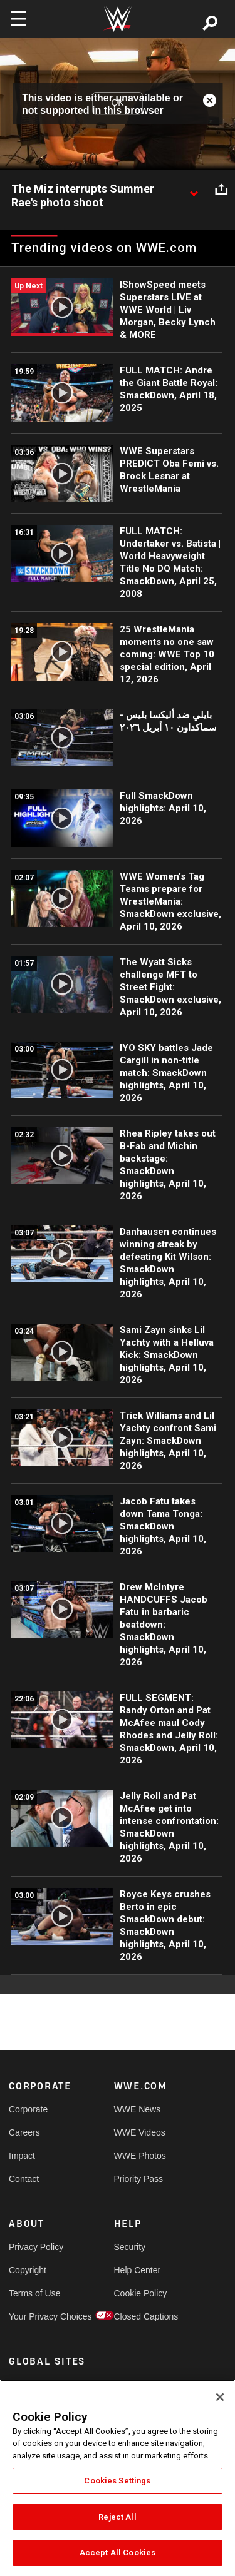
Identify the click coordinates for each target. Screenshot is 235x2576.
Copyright (27, 2270)
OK (117, 103)
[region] (117, 2478)
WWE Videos (139, 2132)
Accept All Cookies (117, 2552)
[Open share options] (221, 189)
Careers (24, 2132)
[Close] (220, 2397)
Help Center (137, 2270)
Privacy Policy (35, 2247)
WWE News (137, 2109)
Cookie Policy (140, 2293)
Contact (24, 2179)
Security (130, 2247)
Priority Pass (139, 2179)
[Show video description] (193, 189)
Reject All (117, 2517)
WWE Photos (140, 2156)
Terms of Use (34, 2293)
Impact (22, 2156)
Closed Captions (140, 2316)
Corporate (28, 2109)
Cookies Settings (117, 2480)
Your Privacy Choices (35, 2316)
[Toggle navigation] (18, 19)
